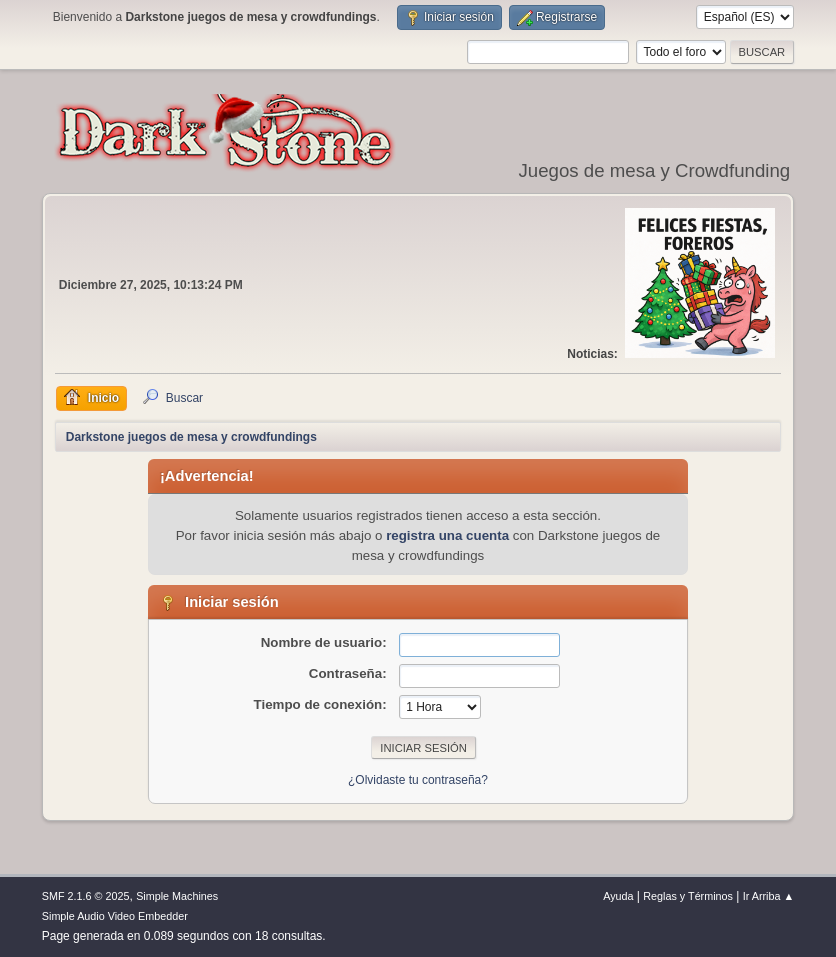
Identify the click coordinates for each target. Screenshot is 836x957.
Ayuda (618, 896)
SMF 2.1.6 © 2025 (86, 896)
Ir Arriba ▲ (768, 896)
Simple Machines (177, 896)
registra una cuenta (447, 535)
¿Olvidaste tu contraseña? (418, 780)
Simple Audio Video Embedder (115, 916)
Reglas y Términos (688, 896)
